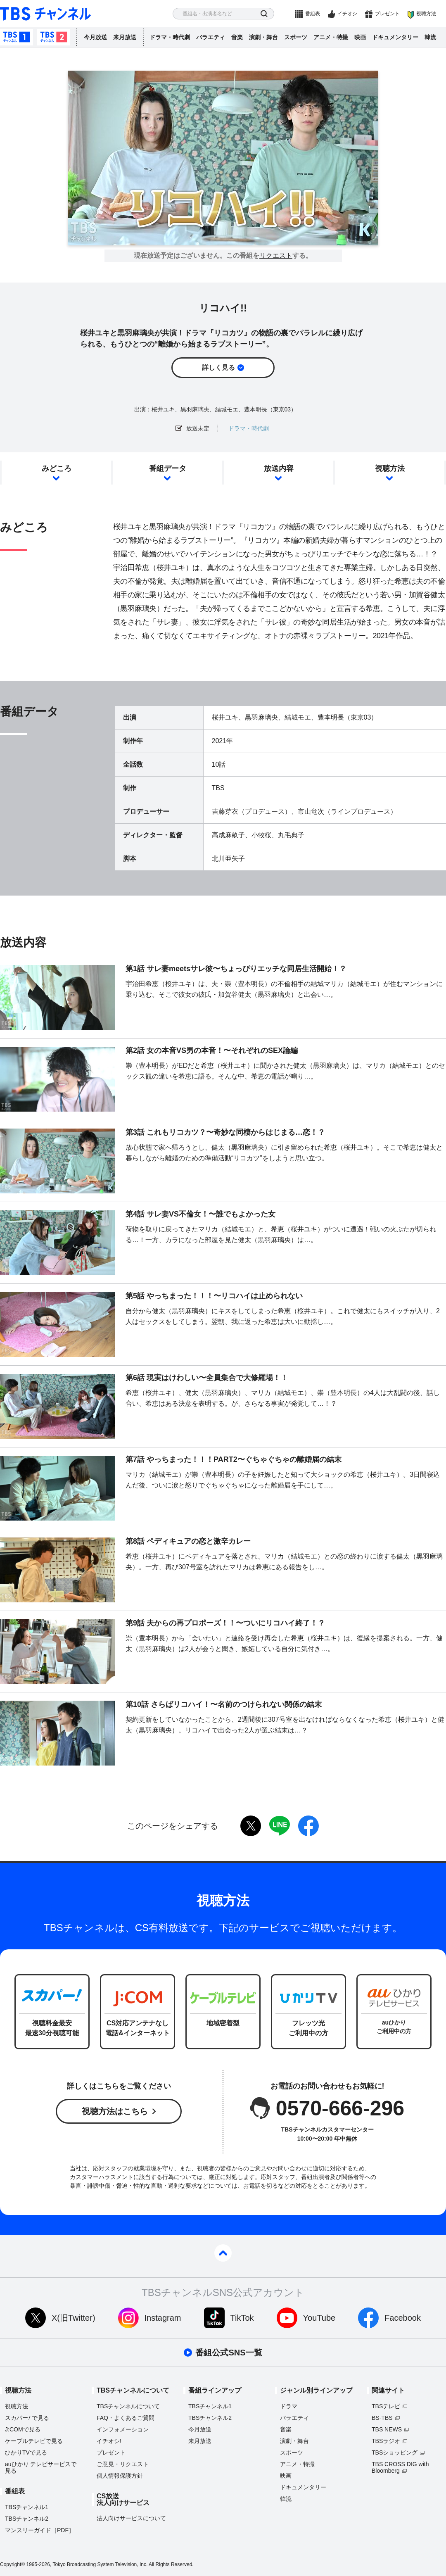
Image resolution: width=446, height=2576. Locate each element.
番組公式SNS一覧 (228, 2352)
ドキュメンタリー (395, 37)
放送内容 (279, 468)
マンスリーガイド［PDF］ (39, 2530)
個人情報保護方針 (120, 2475)
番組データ (167, 468)
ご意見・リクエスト (123, 2464)
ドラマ (288, 2406)
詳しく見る (218, 367)
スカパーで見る (27, 2417)
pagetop (223, 2253)
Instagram (163, 2317)
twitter (250, 1826)
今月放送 (95, 37)
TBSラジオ (386, 2441)
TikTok (242, 2317)
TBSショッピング (395, 2452)
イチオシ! (109, 2441)
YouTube (319, 2317)
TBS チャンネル (45, 14)
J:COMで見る (22, 2429)
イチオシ (347, 14)
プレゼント (387, 14)
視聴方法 (426, 14)
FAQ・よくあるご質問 (125, 2417)
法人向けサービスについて (131, 2518)
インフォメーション (123, 2429)
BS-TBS (382, 2417)
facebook (308, 1826)
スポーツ (295, 37)
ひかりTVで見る (26, 2452)
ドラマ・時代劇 (169, 37)
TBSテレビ (386, 2406)
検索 (264, 13)
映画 (360, 37)
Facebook (402, 2317)
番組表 (312, 14)
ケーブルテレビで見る (34, 2441)
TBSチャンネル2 (53, 37)
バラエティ (210, 37)
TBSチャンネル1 (16, 37)
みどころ (56, 468)
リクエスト (275, 255)
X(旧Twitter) (73, 2317)
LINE (279, 1826)
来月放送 (124, 37)
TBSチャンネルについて (128, 2406)
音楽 (237, 37)
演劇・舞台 (263, 37)
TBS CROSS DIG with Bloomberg (400, 2467)
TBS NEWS (387, 2429)
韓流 (430, 37)
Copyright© (12, 2564)
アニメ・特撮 (330, 37)
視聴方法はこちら (115, 2111)
